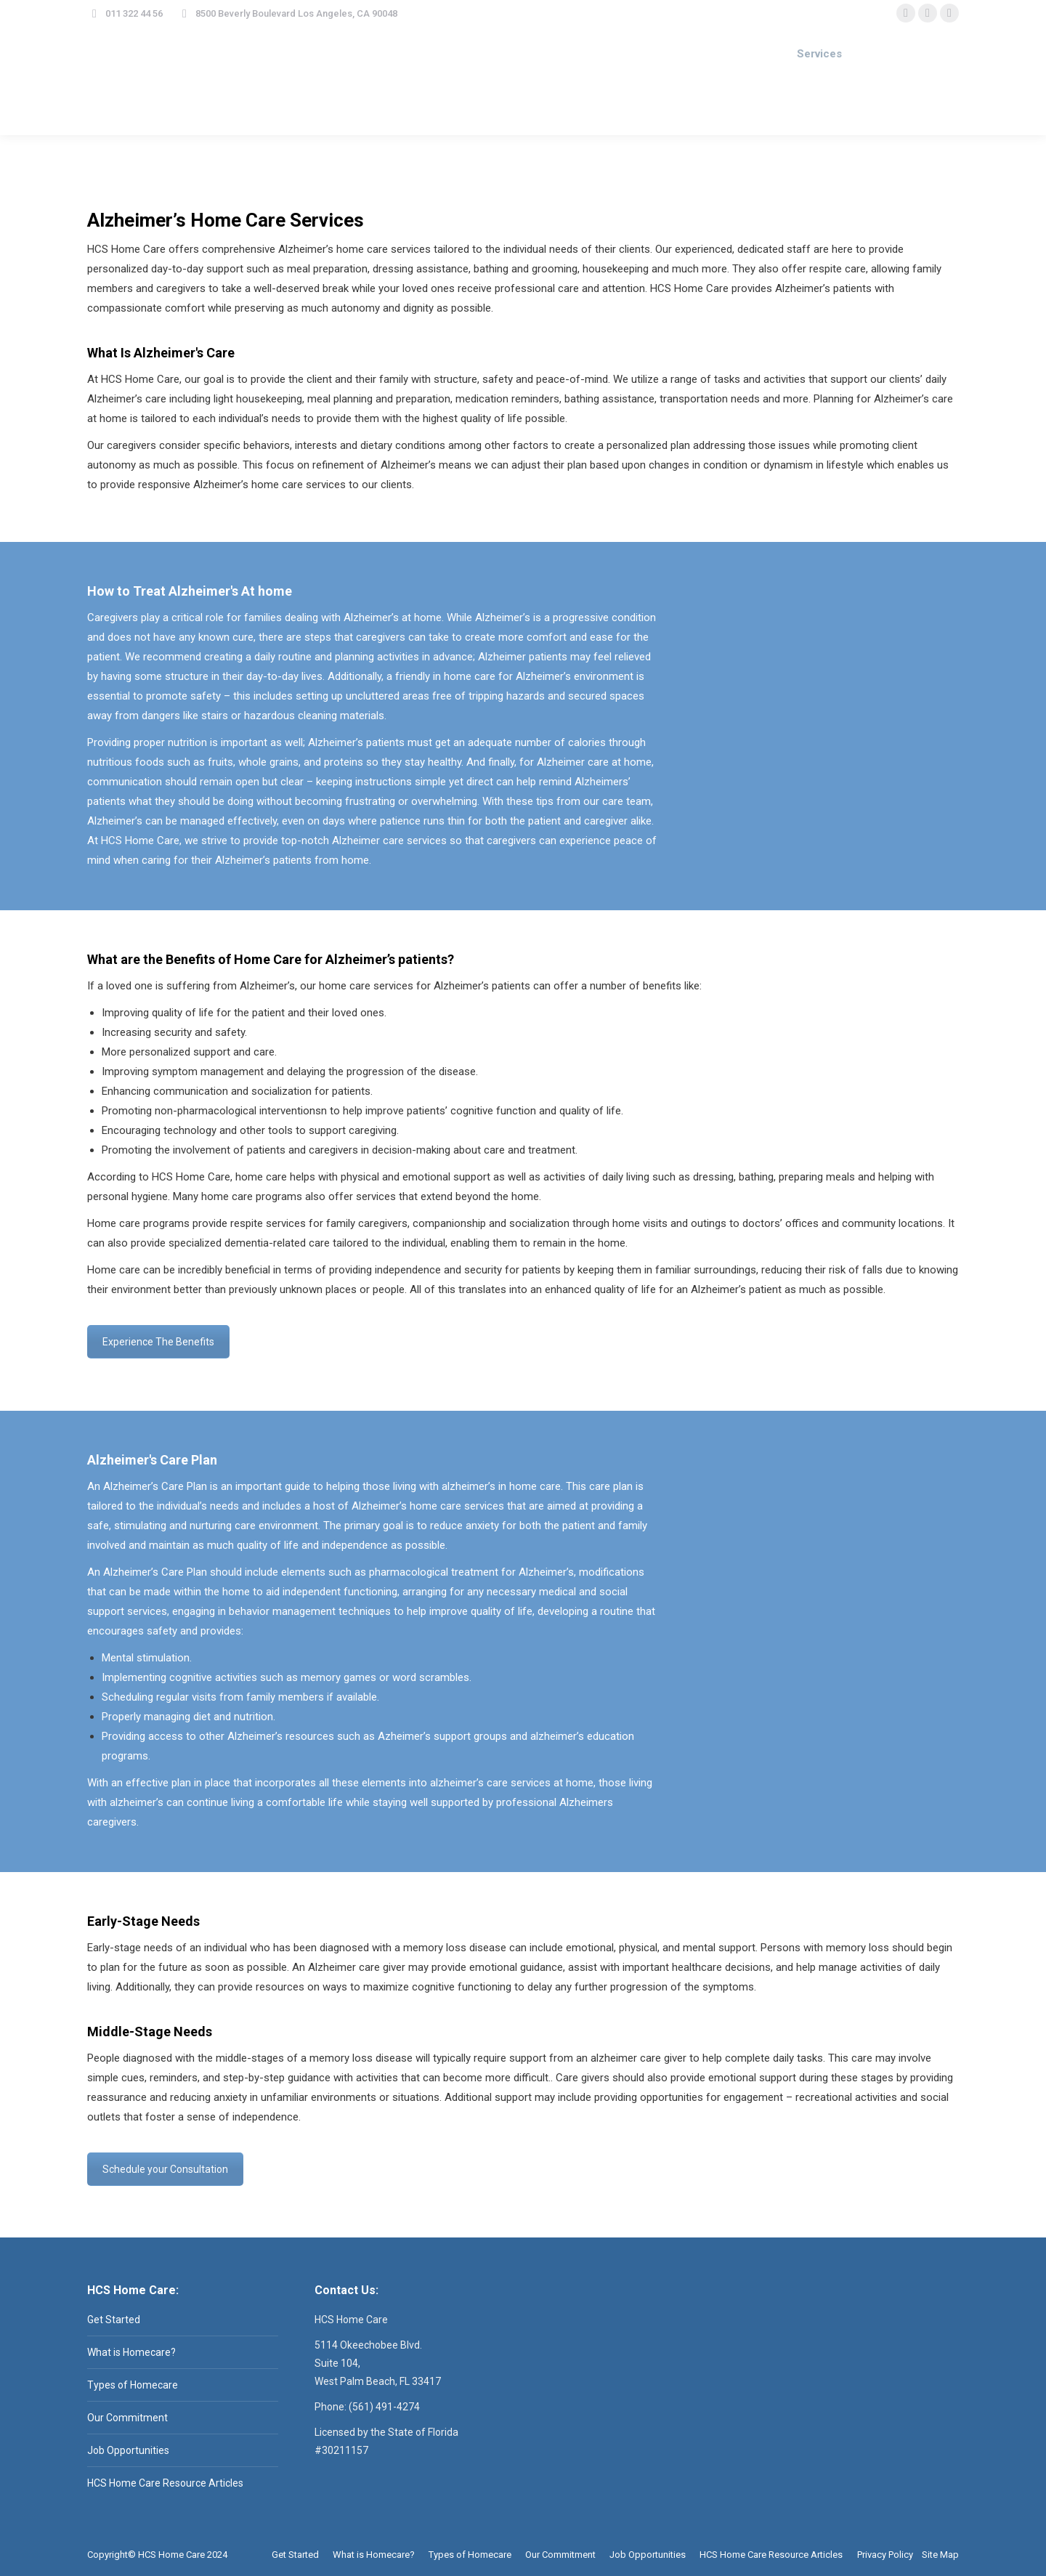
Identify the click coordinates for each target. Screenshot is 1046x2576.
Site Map (940, 2554)
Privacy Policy (885, 2554)
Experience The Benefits (158, 1342)
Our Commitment (127, 2417)
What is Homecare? (131, 2352)
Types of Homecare (132, 2385)
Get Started (113, 2319)
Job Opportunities (128, 2450)
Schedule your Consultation (165, 2169)
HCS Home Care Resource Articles (165, 2483)
